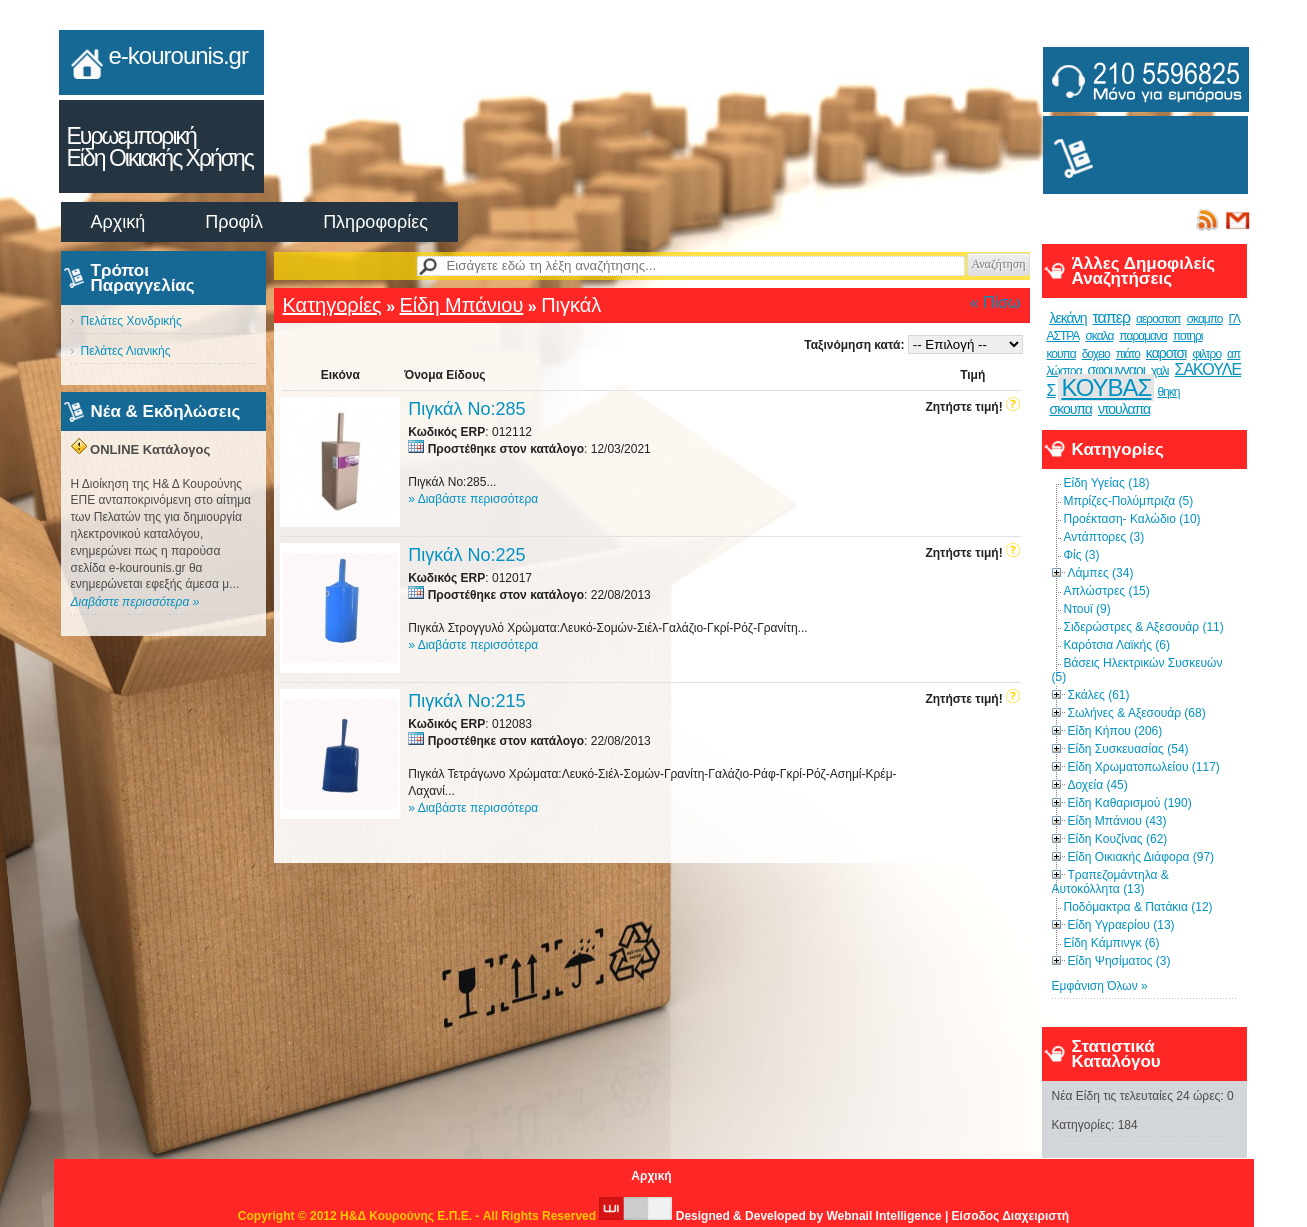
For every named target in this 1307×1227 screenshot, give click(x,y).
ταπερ (1111, 317)
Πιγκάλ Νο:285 (466, 409)
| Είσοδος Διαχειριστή (1007, 1216)
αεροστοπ (1158, 319)
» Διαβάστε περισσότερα (473, 499)
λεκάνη (1068, 318)
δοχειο (1096, 354)
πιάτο (1128, 354)
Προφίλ (234, 222)
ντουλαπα (1124, 409)
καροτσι (1166, 353)
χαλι (1160, 371)
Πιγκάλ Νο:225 (466, 555)
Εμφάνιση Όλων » (1100, 986)
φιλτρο (1206, 354)
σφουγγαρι (1116, 370)
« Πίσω (995, 302)
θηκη (1168, 392)
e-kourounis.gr (178, 55)
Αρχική (118, 222)
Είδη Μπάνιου (461, 305)
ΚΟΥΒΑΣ (1106, 387)
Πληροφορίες (375, 222)
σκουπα (1071, 409)
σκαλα (1099, 336)
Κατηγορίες (332, 305)
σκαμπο (1205, 319)
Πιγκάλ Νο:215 (466, 701)
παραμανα (1143, 336)
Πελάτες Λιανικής (126, 351)
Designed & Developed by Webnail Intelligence (772, 1216)
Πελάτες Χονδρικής (131, 321)
